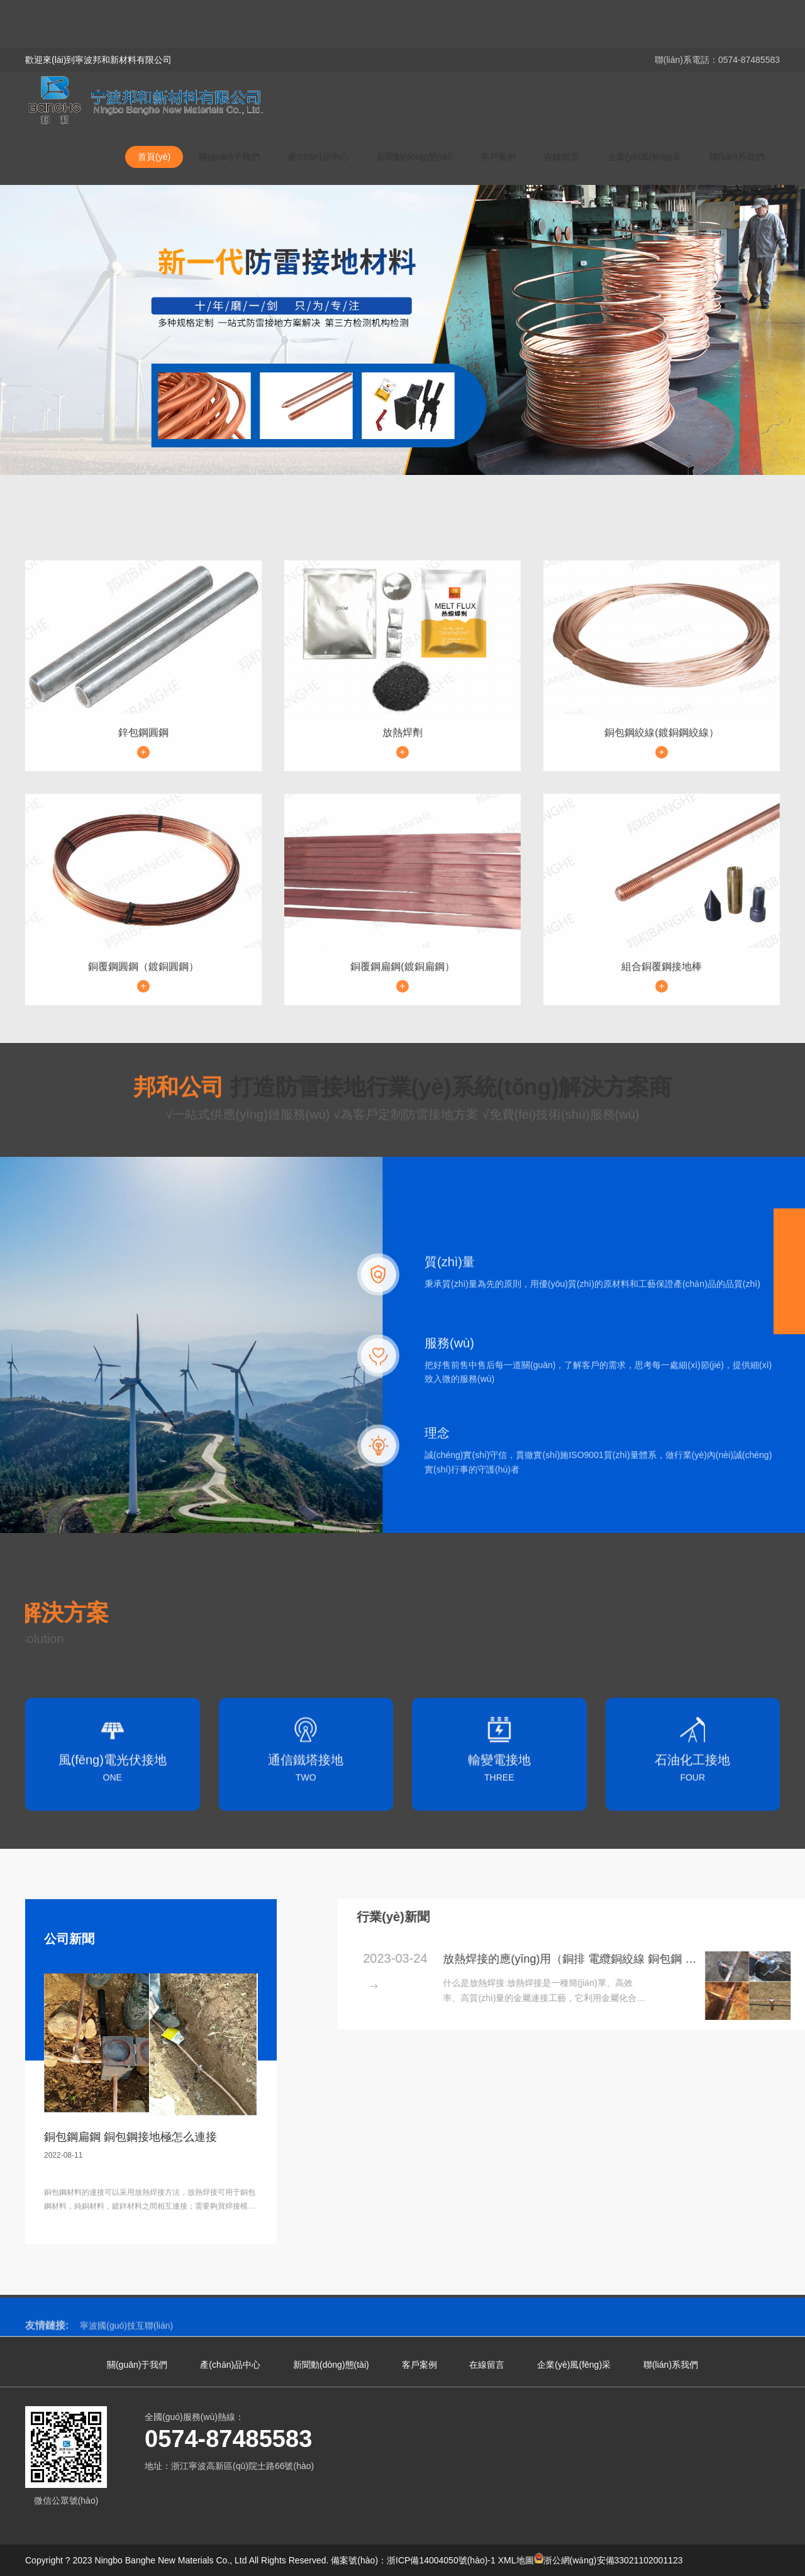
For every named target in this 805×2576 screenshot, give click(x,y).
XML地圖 (516, 2560)
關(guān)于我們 (229, 157)
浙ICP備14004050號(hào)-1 (441, 2560)
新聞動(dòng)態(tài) (415, 157)
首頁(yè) (154, 157)
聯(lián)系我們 (736, 157)
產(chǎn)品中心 (318, 157)
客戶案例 (498, 157)
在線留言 (561, 157)
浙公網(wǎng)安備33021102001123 (608, 2560)
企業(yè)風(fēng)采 (644, 157)
